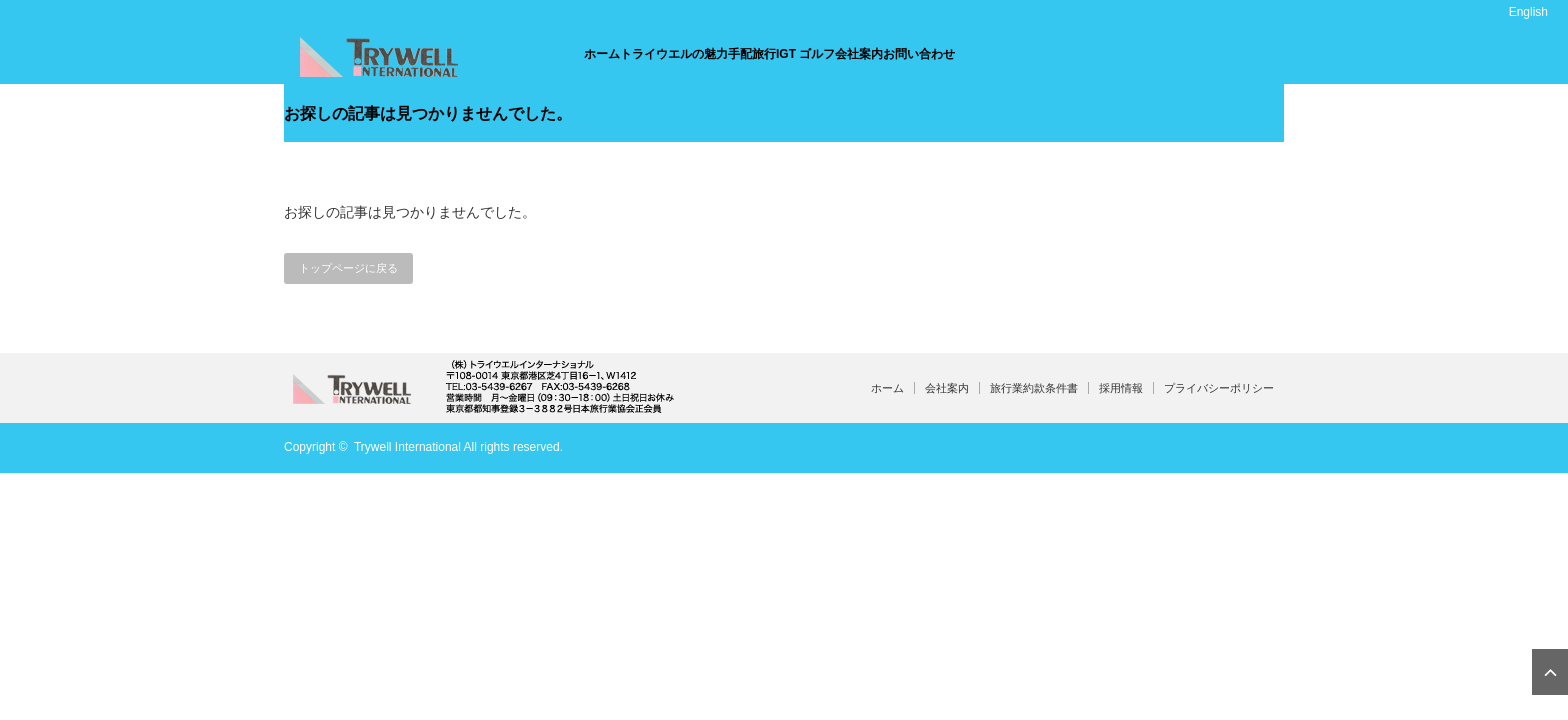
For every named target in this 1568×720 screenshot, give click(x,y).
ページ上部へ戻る (1550, 672)
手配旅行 (752, 54)
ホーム (602, 54)
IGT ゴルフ (805, 54)
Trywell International (407, 447)
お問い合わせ (919, 54)
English (1528, 12)
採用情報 (1121, 388)
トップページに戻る (348, 268)
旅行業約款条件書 (1034, 388)
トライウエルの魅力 (674, 54)
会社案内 (859, 54)
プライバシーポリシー (1219, 388)
